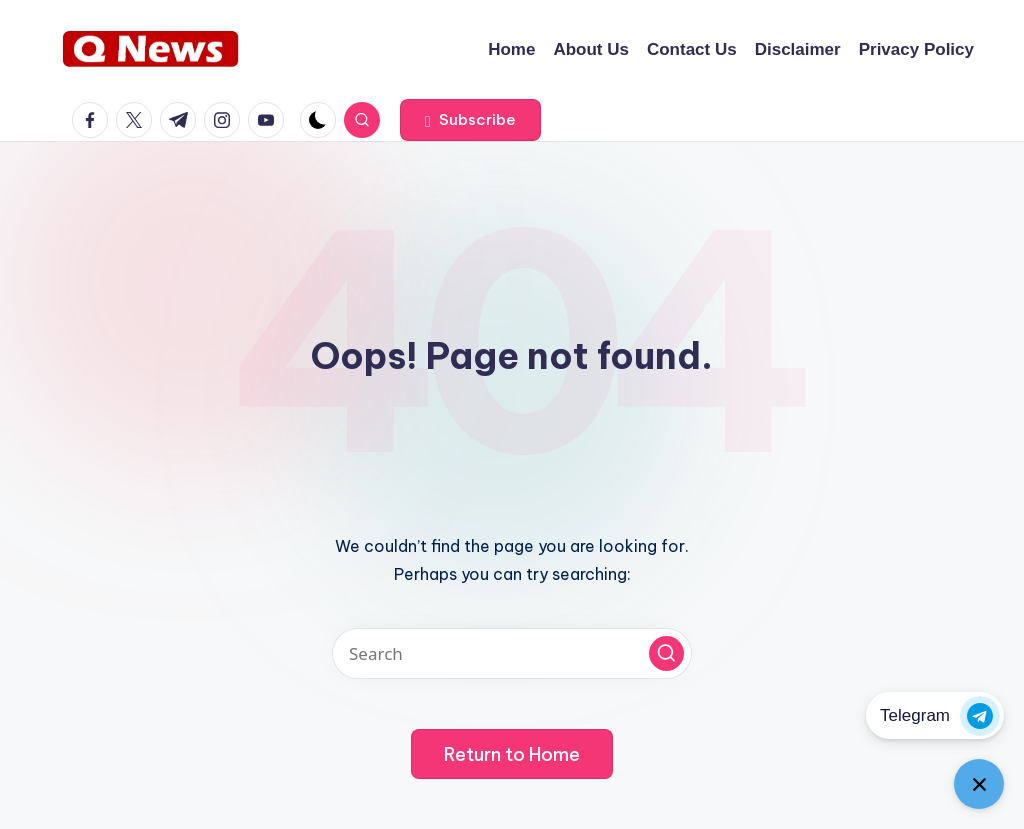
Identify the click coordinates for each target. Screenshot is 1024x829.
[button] (470, 120)
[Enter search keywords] (512, 653)
